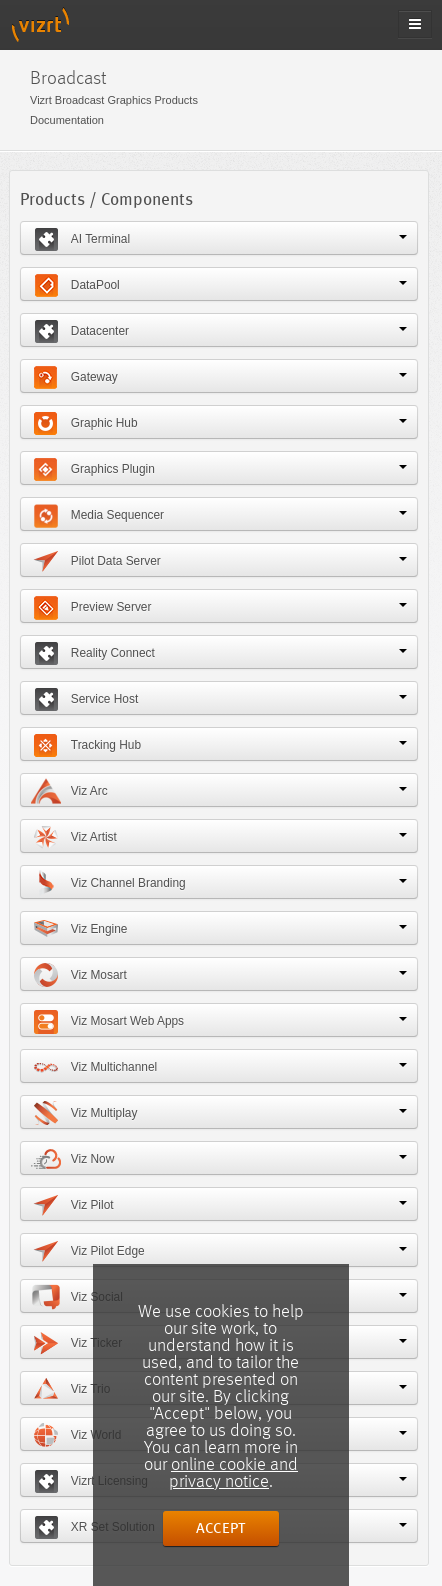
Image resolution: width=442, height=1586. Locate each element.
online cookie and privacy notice (233, 1473)
